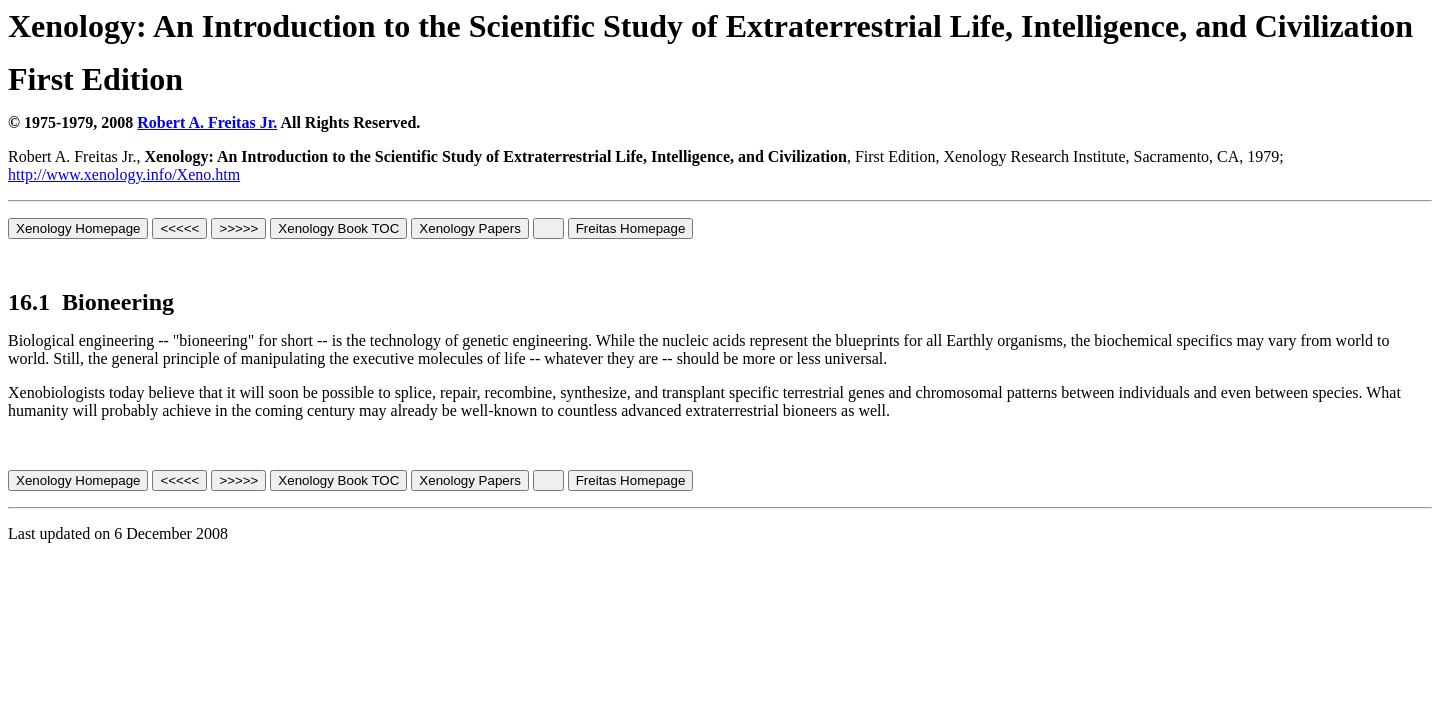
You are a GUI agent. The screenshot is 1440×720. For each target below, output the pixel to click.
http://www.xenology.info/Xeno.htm (124, 174)
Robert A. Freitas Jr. (207, 122)
